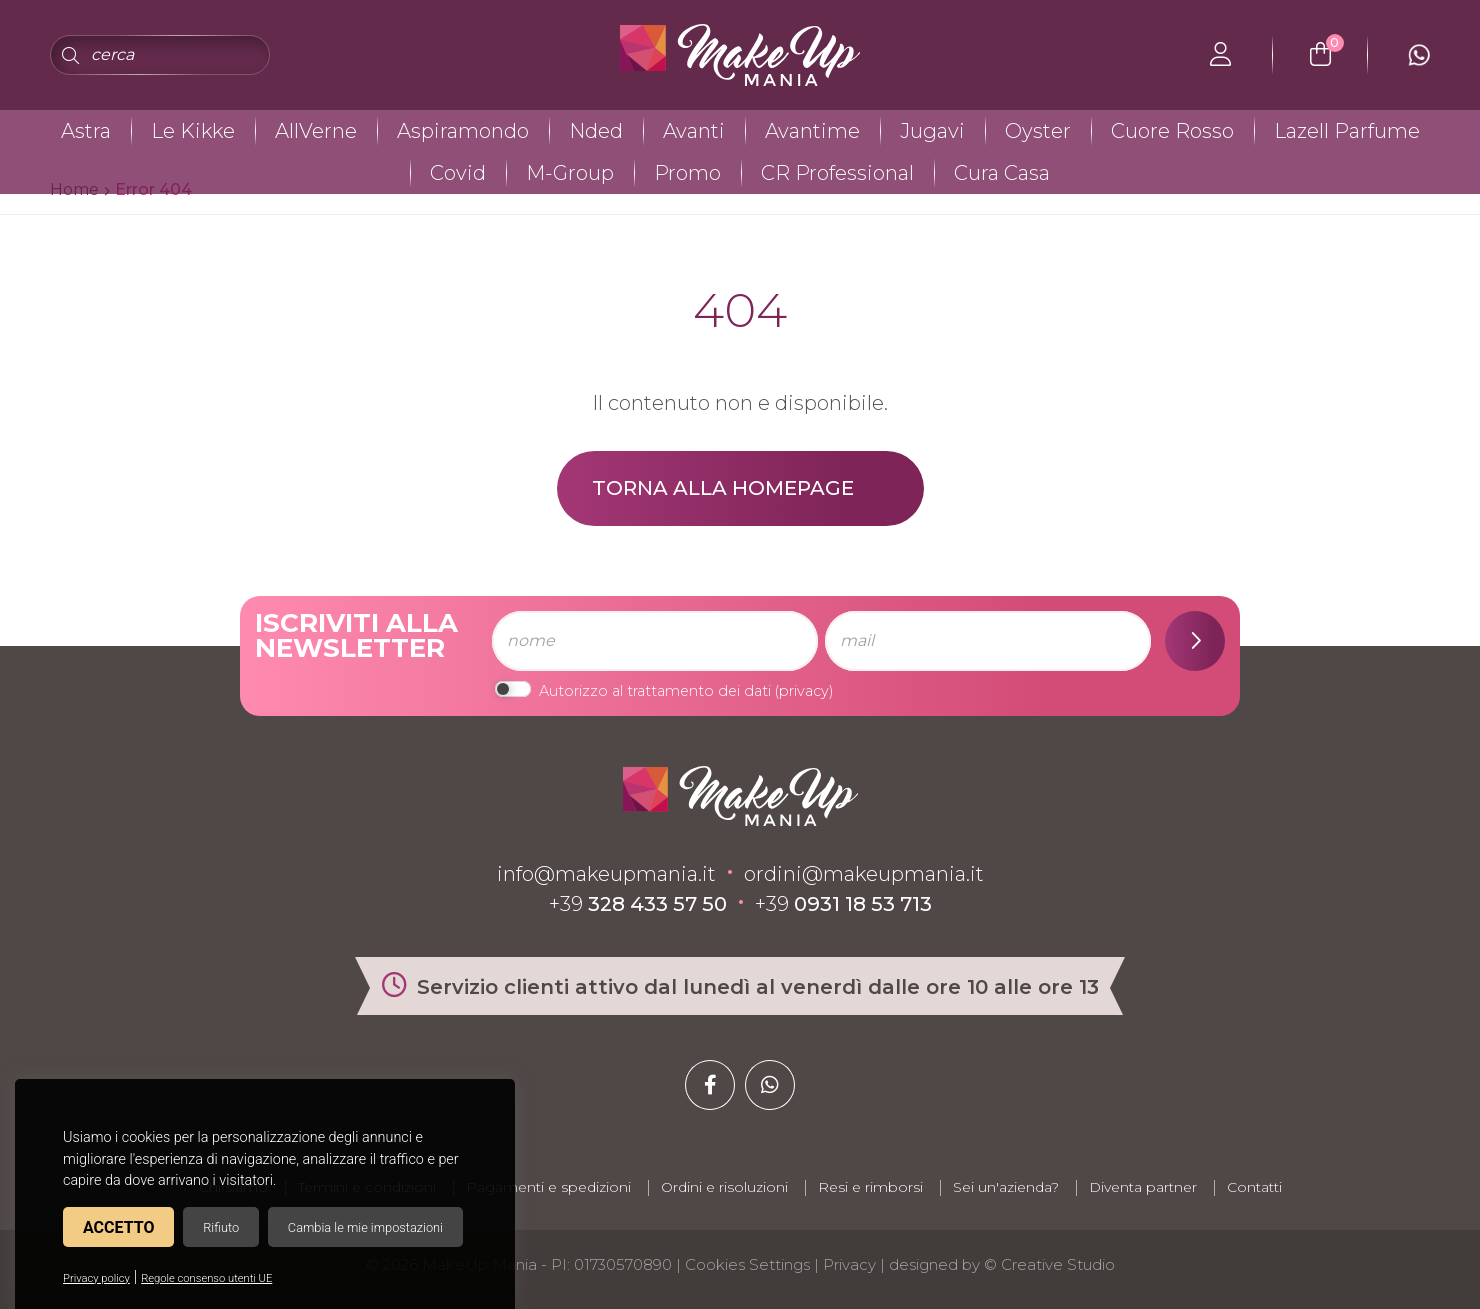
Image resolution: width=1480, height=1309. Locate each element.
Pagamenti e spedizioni (548, 1187)
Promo (687, 173)
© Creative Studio (1049, 1264)
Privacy (849, 1264)
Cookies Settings (747, 1264)
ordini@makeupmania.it (864, 874)
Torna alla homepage (723, 488)
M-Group (570, 173)
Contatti (1254, 1187)
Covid (458, 173)
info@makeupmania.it (606, 874)
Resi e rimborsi (870, 1187)
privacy (804, 691)
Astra (86, 131)
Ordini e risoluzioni (724, 1187)
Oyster (1038, 131)
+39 (638, 904)
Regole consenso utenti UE (206, 1278)
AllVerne (316, 131)
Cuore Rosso (1172, 131)
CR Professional (837, 173)
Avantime (812, 131)
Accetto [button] (118, 1227)
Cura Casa (1002, 173)
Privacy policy (96, 1278)
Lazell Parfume (1347, 131)
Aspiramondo (463, 131)
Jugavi (932, 131)
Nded (596, 131)
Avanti (694, 131)
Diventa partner (1143, 1187)
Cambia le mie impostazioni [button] (365, 1227)
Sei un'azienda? (1006, 1187)
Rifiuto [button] (221, 1227)
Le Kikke (193, 131)
